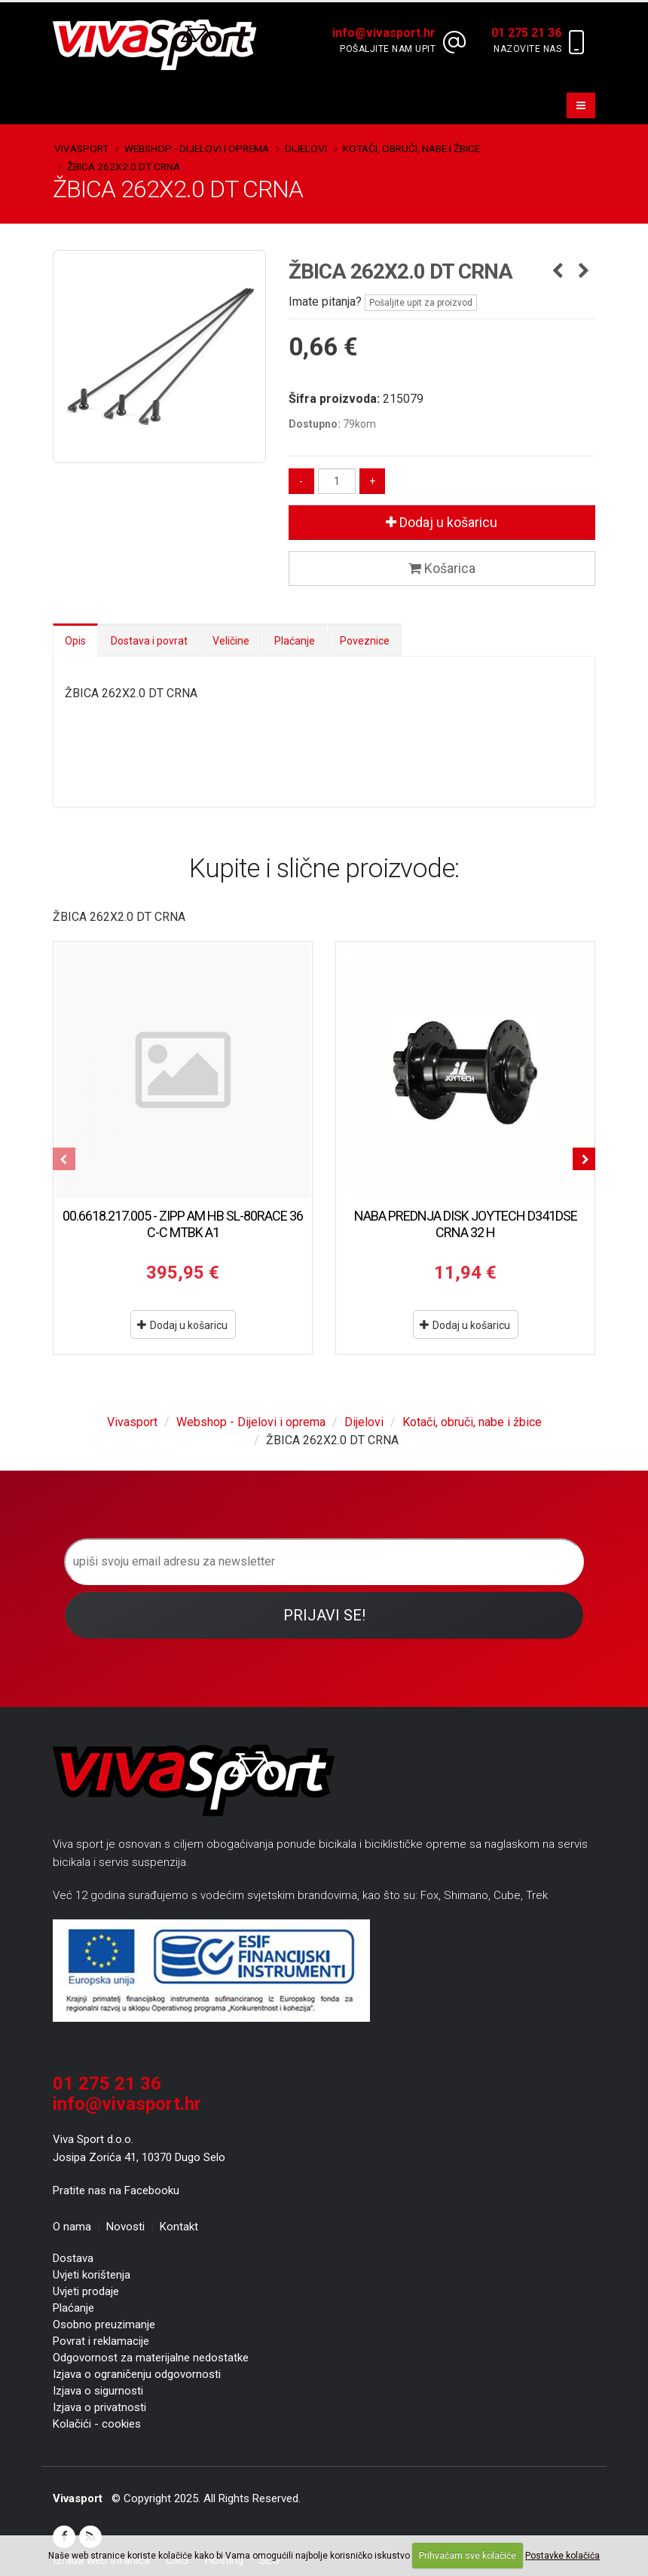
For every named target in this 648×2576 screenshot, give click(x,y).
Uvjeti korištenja (91, 2275)
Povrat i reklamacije (101, 2341)
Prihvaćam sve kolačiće (467, 2555)
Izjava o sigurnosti (98, 2391)
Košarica (441, 568)
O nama (72, 2226)
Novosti (125, 2226)
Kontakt (179, 2226)
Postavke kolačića (562, 2555)
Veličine (230, 641)
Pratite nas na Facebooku (116, 2190)
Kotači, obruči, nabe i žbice (411, 148)
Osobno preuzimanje (104, 2324)
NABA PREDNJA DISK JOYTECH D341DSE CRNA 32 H (465, 1224)
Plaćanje (294, 641)
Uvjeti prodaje (86, 2291)
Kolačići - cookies (97, 2424)
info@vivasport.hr (127, 2103)
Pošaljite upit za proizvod (420, 302)
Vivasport (81, 148)
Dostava (73, 2258)
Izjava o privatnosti (99, 2407)
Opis (75, 641)
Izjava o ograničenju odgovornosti (137, 2374)
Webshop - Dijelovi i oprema (196, 148)
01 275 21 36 (107, 2083)
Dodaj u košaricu (441, 522)
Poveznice (365, 641)
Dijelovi (306, 148)
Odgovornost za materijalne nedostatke (151, 2357)
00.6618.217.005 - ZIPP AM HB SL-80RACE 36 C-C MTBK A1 (183, 1224)
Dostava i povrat (149, 641)
